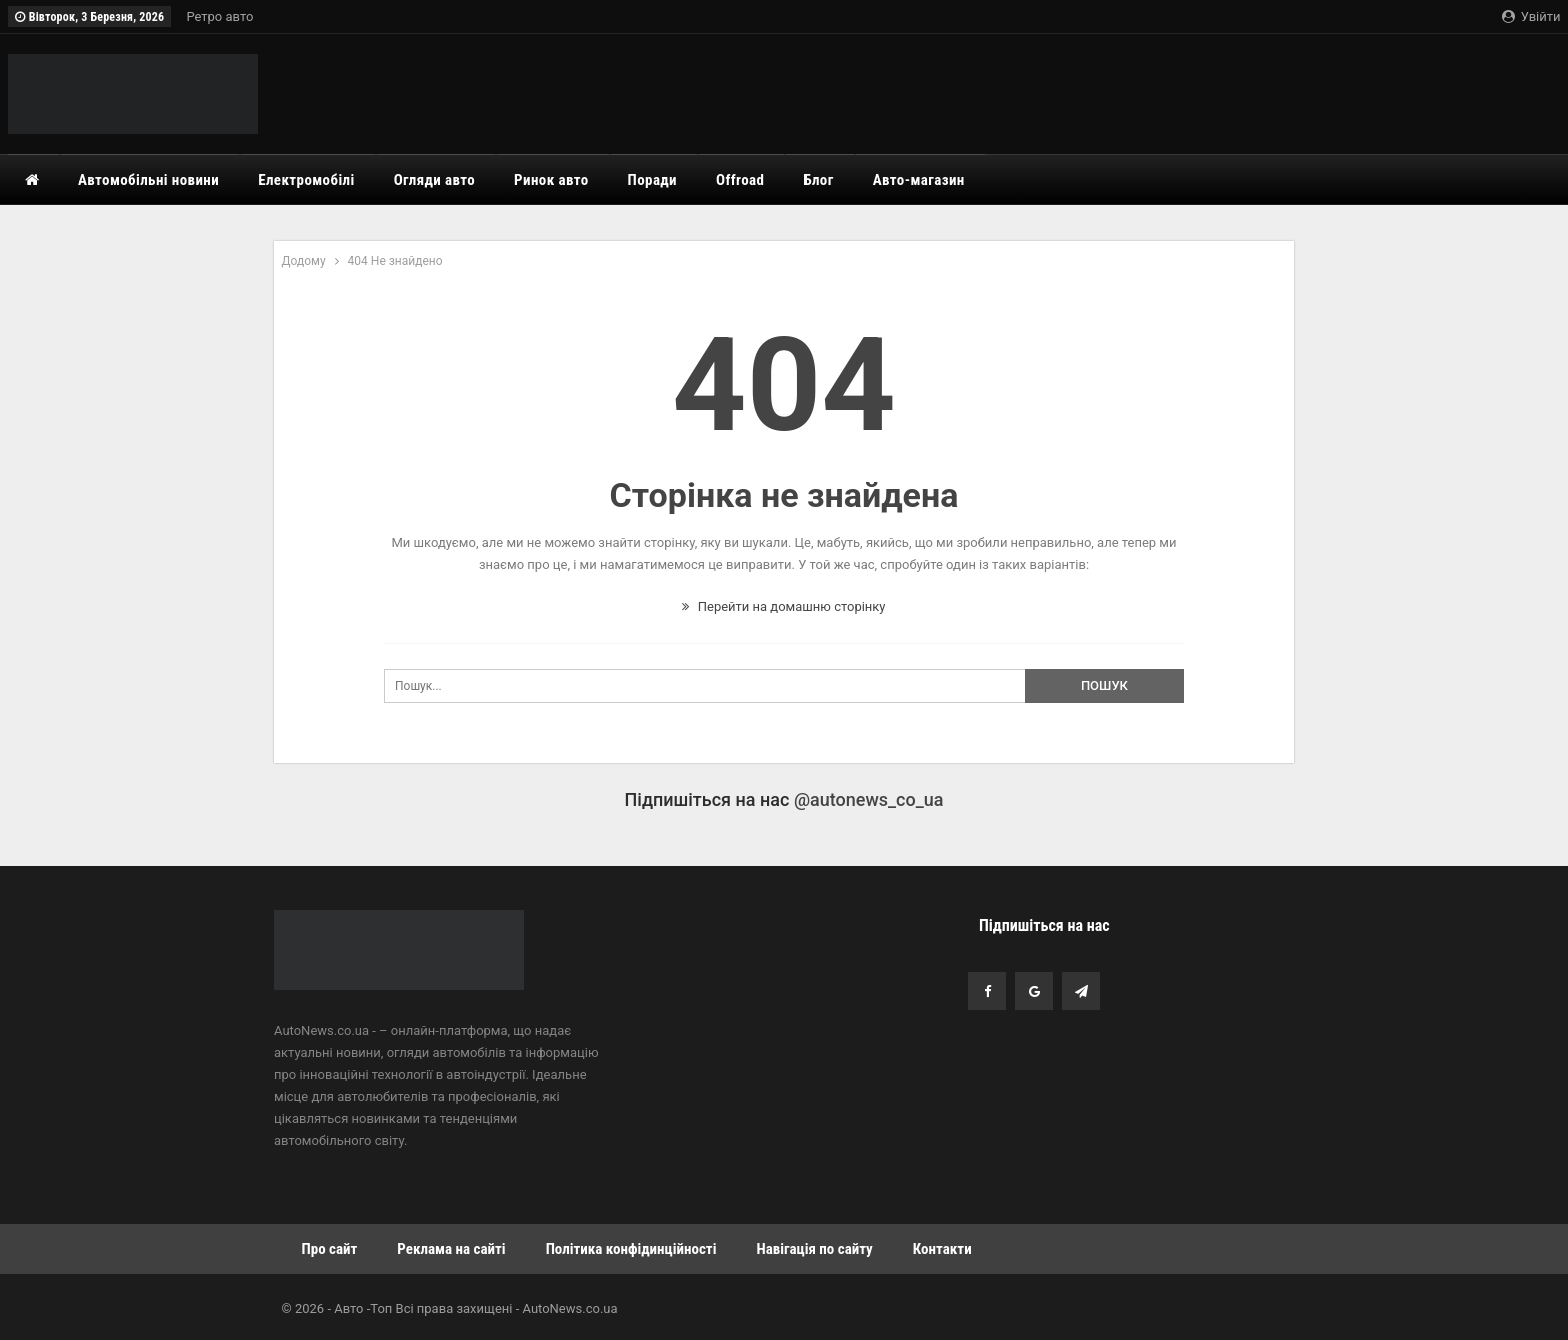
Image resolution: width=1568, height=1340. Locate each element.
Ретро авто (219, 16)
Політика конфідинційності (631, 1249)
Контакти (942, 1249)
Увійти (1531, 16)
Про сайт (330, 1249)
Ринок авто (551, 180)
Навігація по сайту (814, 1249)
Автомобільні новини (148, 180)
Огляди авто (434, 180)
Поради (652, 180)
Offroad (740, 180)
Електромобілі (306, 180)
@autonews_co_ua (869, 799)
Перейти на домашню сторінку (783, 606)
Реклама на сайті (451, 1249)
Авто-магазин (919, 180)
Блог (818, 180)
